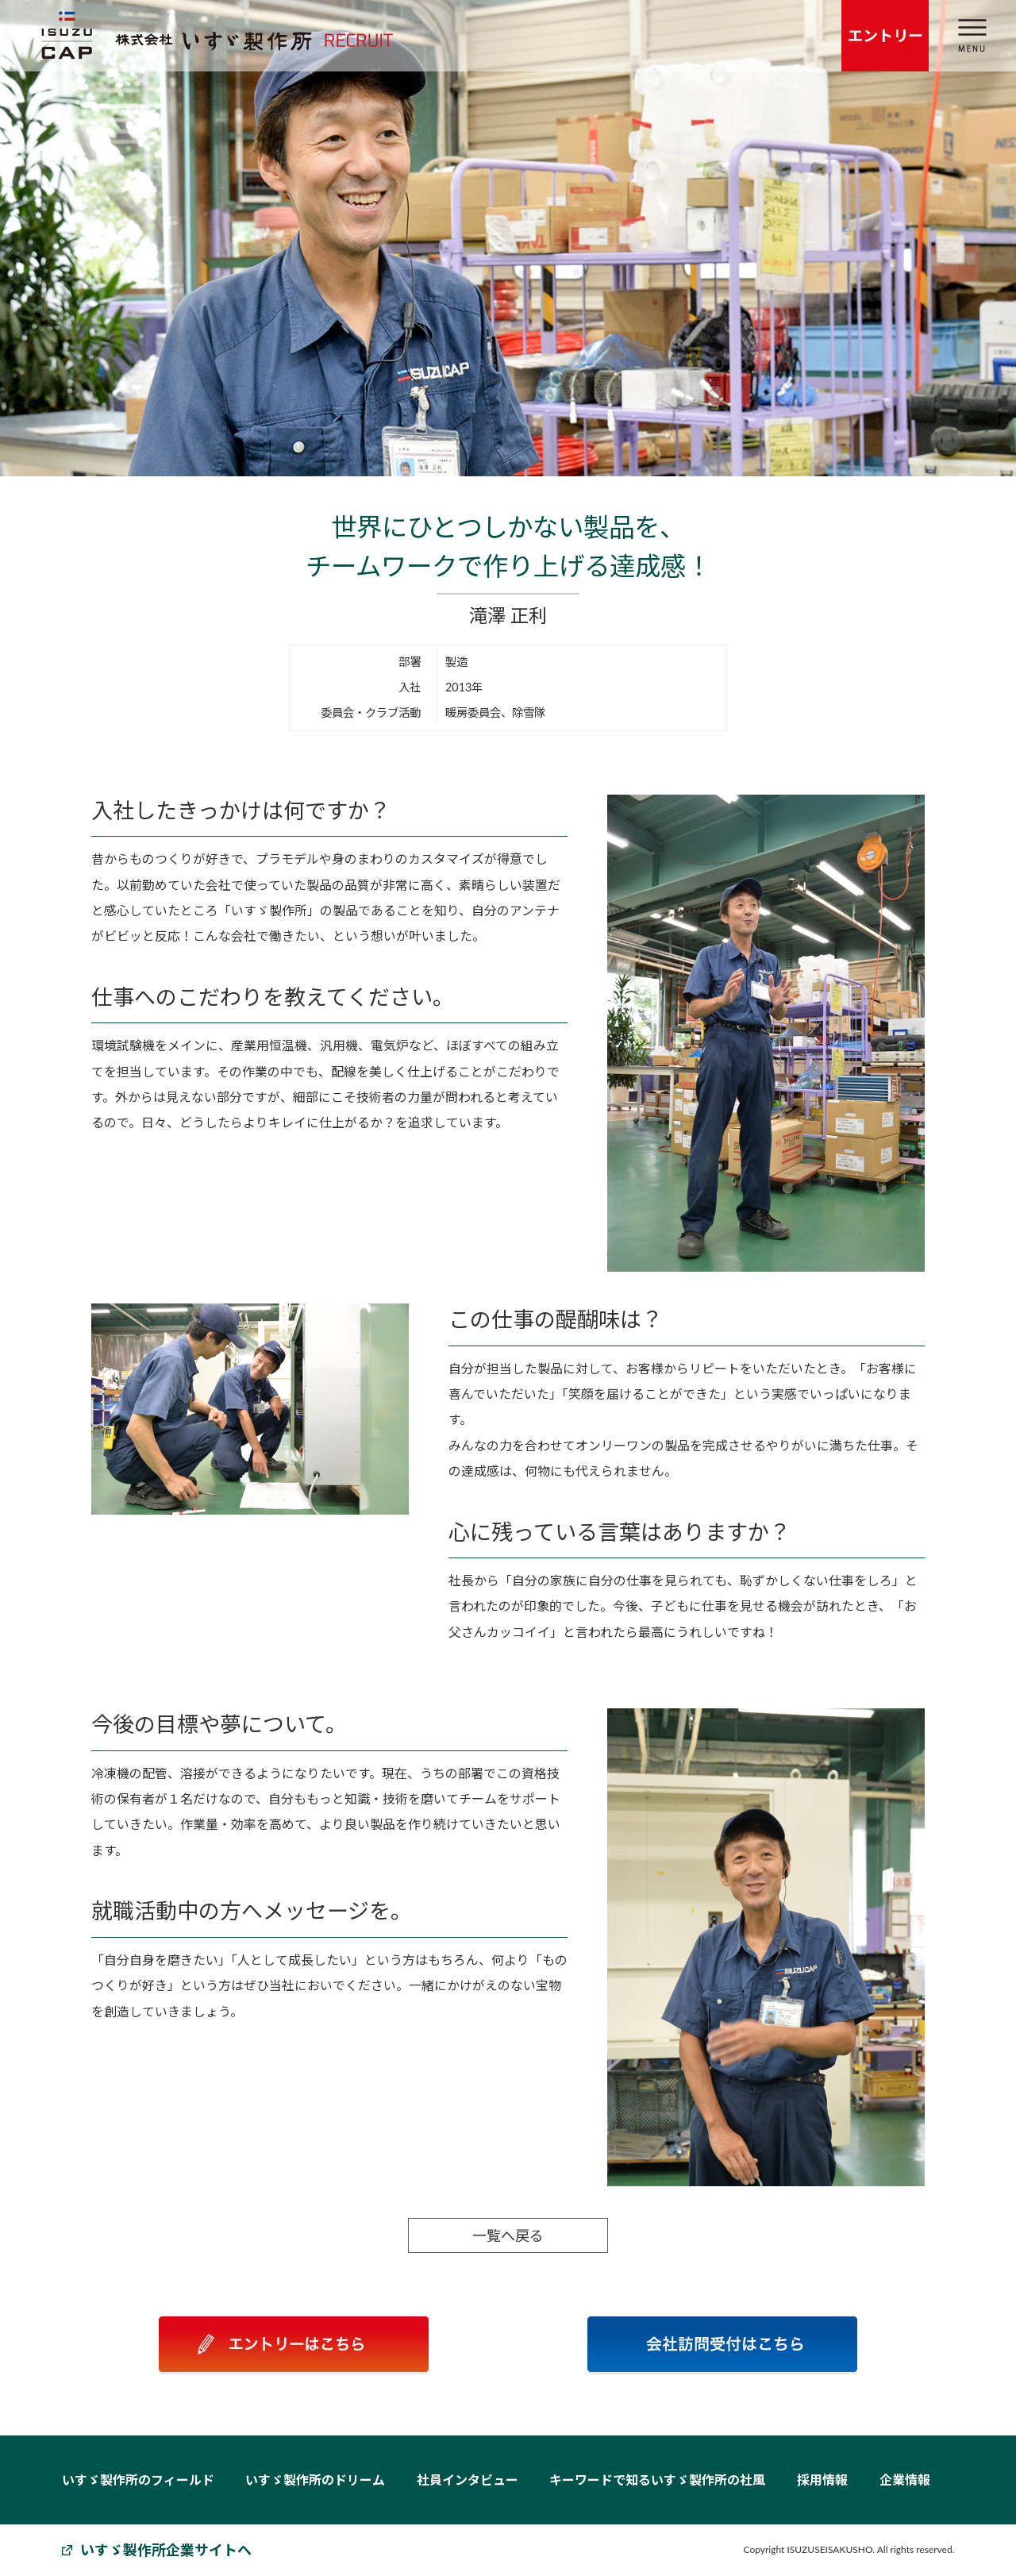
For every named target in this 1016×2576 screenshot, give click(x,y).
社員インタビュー (467, 2479)
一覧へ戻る (506, 2235)
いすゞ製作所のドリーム (315, 2479)
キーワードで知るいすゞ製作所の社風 (657, 2479)
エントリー (885, 35)
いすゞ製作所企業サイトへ (166, 2550)
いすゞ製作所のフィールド (138, 2479)
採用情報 (822, 2479)
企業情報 (904, 2479)
